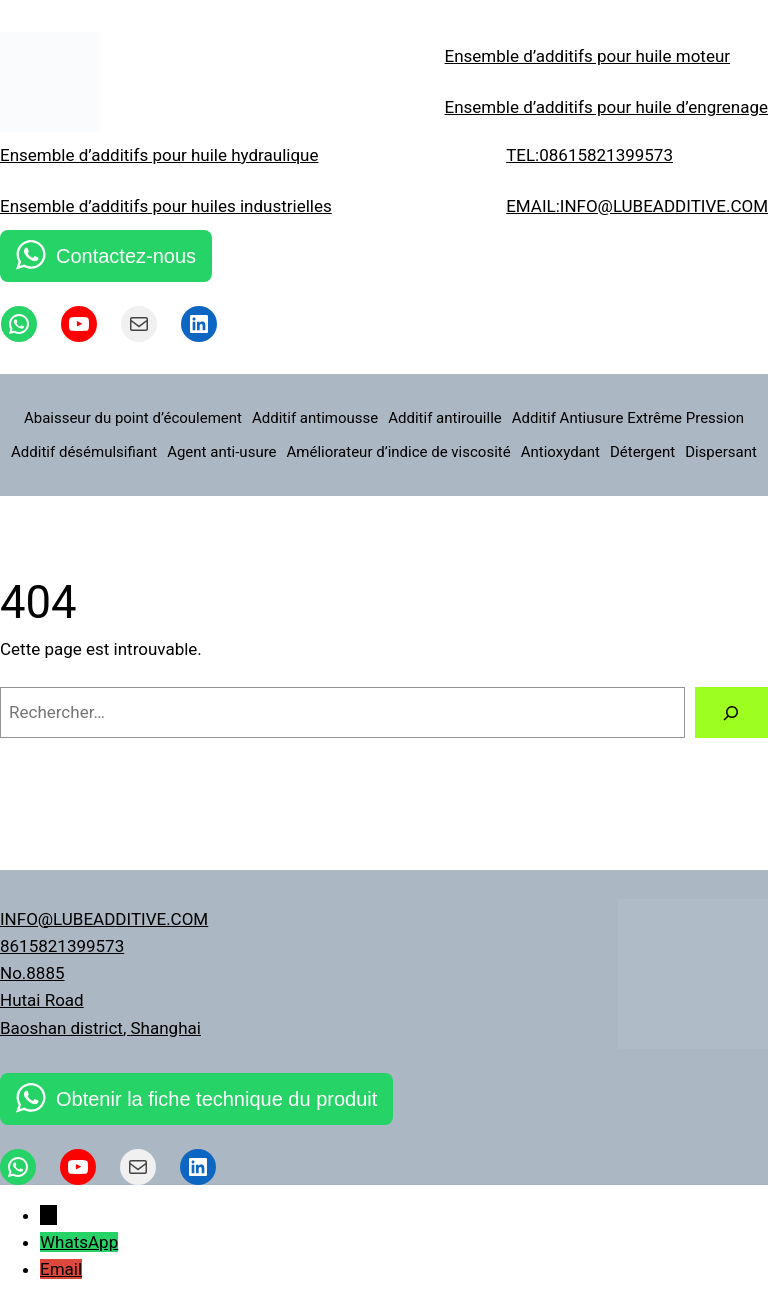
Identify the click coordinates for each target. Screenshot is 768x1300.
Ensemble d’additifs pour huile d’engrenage (606, 107)
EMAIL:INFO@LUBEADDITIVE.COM (637, 206)
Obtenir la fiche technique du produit (216, 1099)
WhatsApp (79, 1242)
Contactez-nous (126, 256)
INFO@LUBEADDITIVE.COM (104, 919)
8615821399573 (62, 946)
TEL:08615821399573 (589, 155)
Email (61, 1269)
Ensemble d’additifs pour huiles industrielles (166, 206)
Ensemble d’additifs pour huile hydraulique (159, 155)
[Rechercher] (731, 712)
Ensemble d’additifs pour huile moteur (588, 56)
